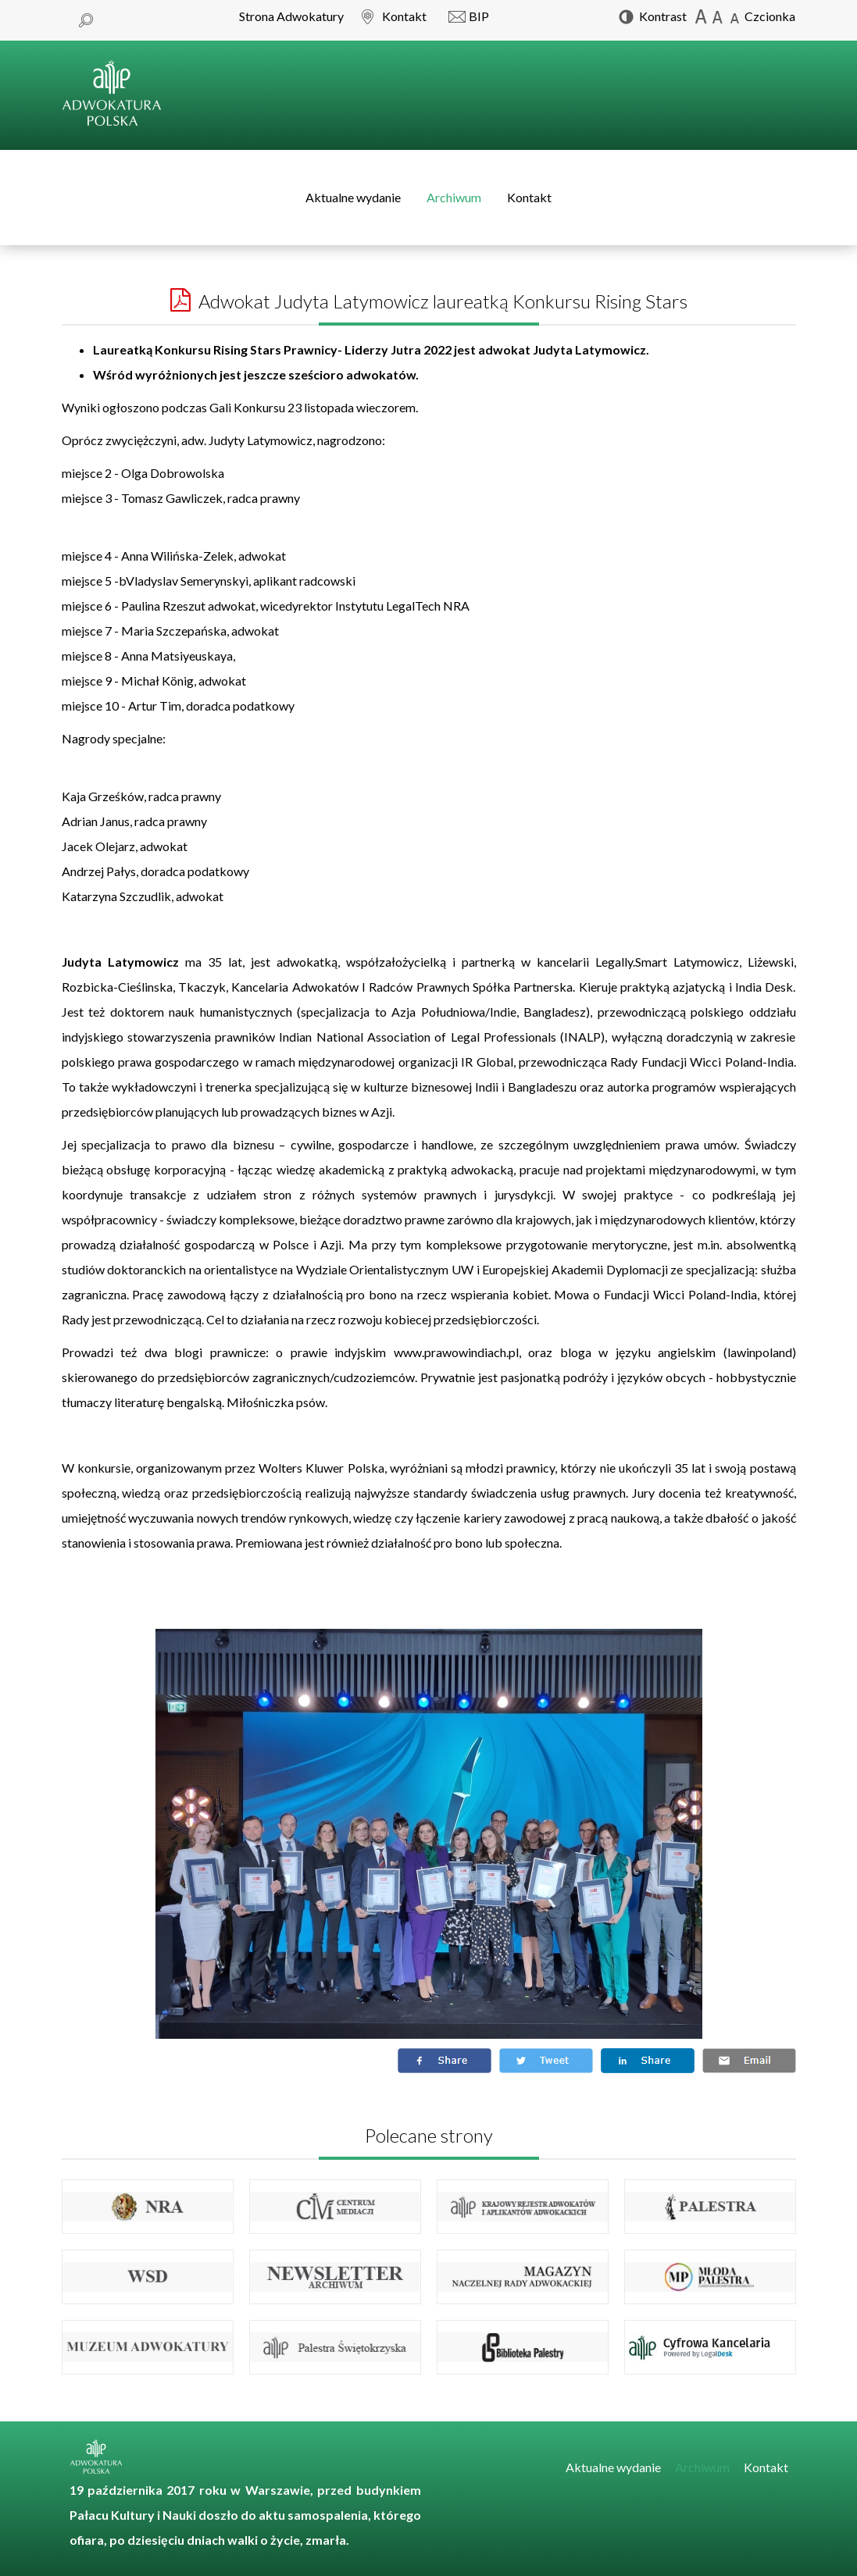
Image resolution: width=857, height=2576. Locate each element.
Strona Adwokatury (291, 16)
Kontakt (529, 197)
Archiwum (454, 197)
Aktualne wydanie (353, 197)
